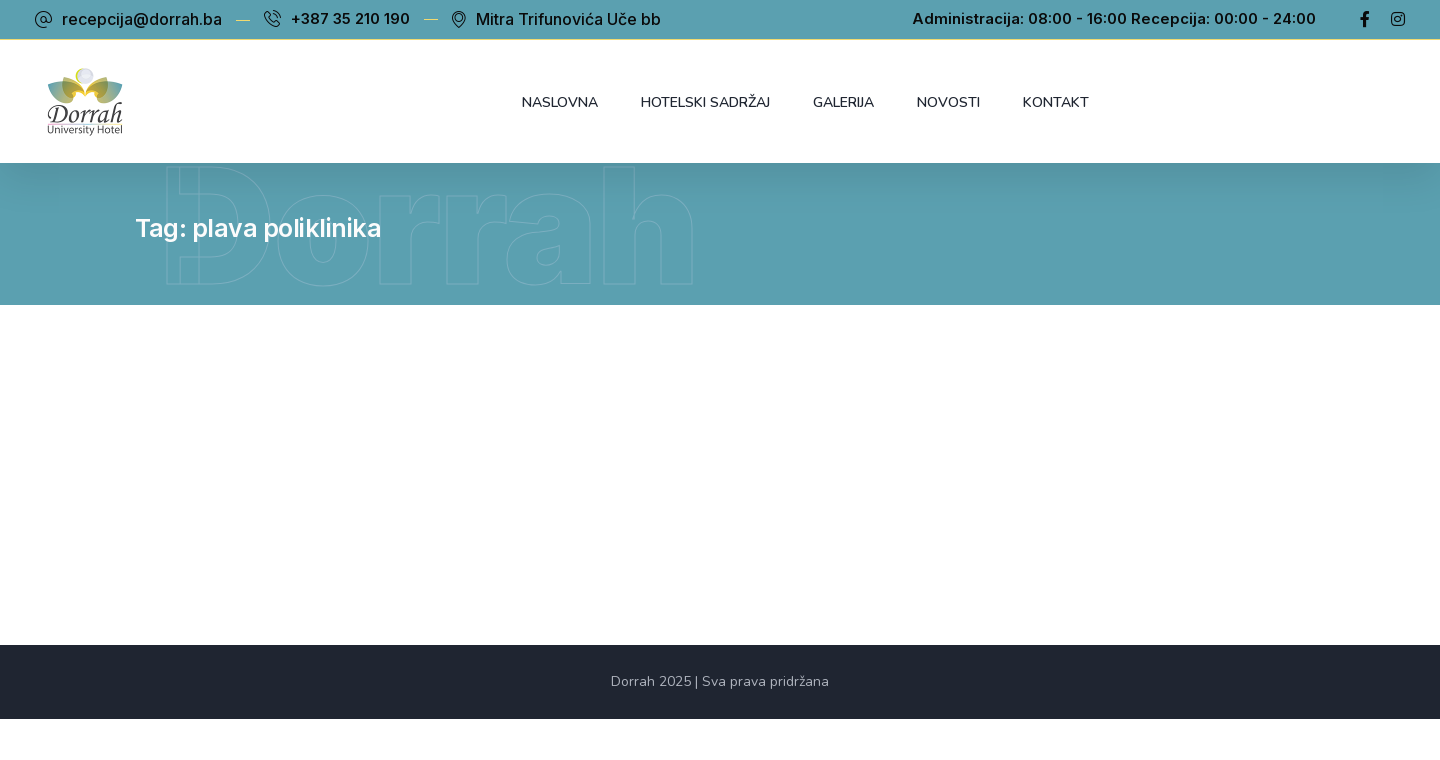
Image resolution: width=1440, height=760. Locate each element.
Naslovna (560, 102)
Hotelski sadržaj (705, 102)
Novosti (948, 102)
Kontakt (1056, 102)
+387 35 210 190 (350, 19)
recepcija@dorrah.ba (142, 19)
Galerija (843, 102)
